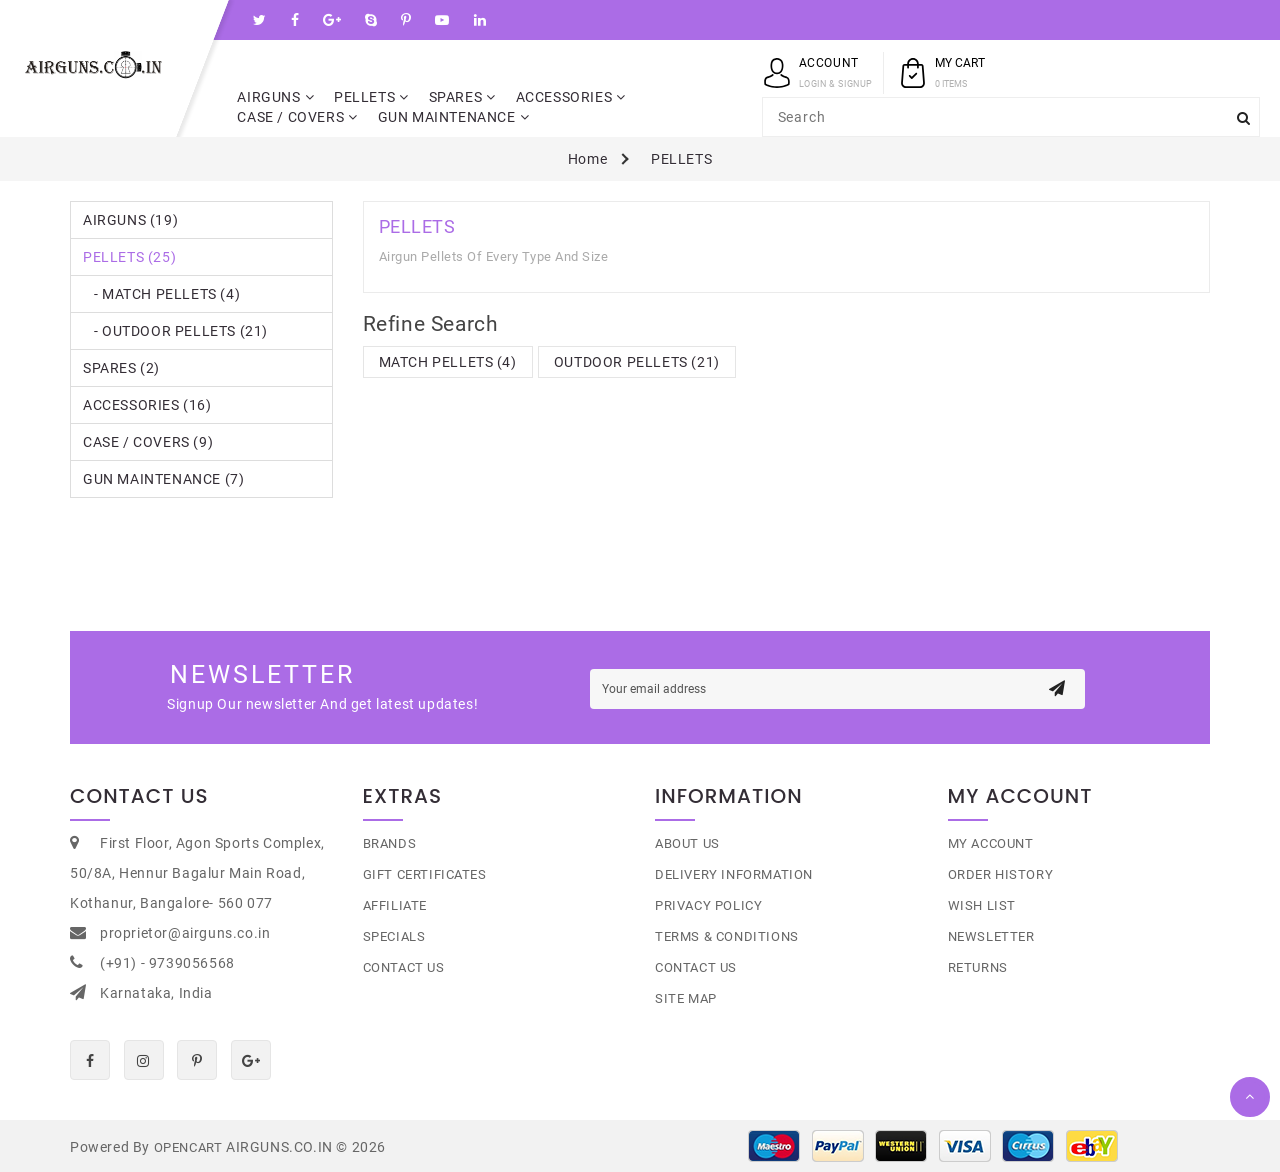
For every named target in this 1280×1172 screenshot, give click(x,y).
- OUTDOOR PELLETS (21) (175, 331)
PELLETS (371, 97)
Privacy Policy (708, 905)
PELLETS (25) (129, 257)
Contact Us (404, 967)
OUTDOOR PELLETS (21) (637, 362)
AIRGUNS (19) (130, 220)
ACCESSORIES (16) (147, 405)
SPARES (462, 97)
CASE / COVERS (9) (148, 442)
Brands (390, 843)
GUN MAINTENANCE (454, 117)
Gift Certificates (425, 874)
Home (587, 159)
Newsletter (991, 936)
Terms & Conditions (727, 936)
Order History (1001, 874)
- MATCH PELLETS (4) (161, 294)
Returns (978, 967)
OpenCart (188, 1147)
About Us (687, 843)
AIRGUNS (275, 97)
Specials (394, 936)
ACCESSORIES (571, 97)
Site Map (686, 998)
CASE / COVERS (297, 117)
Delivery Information (734, 874)
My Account (991, 843)
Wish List (982, 905)
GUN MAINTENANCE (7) (163, 479)
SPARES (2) (121, 368)
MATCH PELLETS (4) (448, 362)
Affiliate (395, 905)
